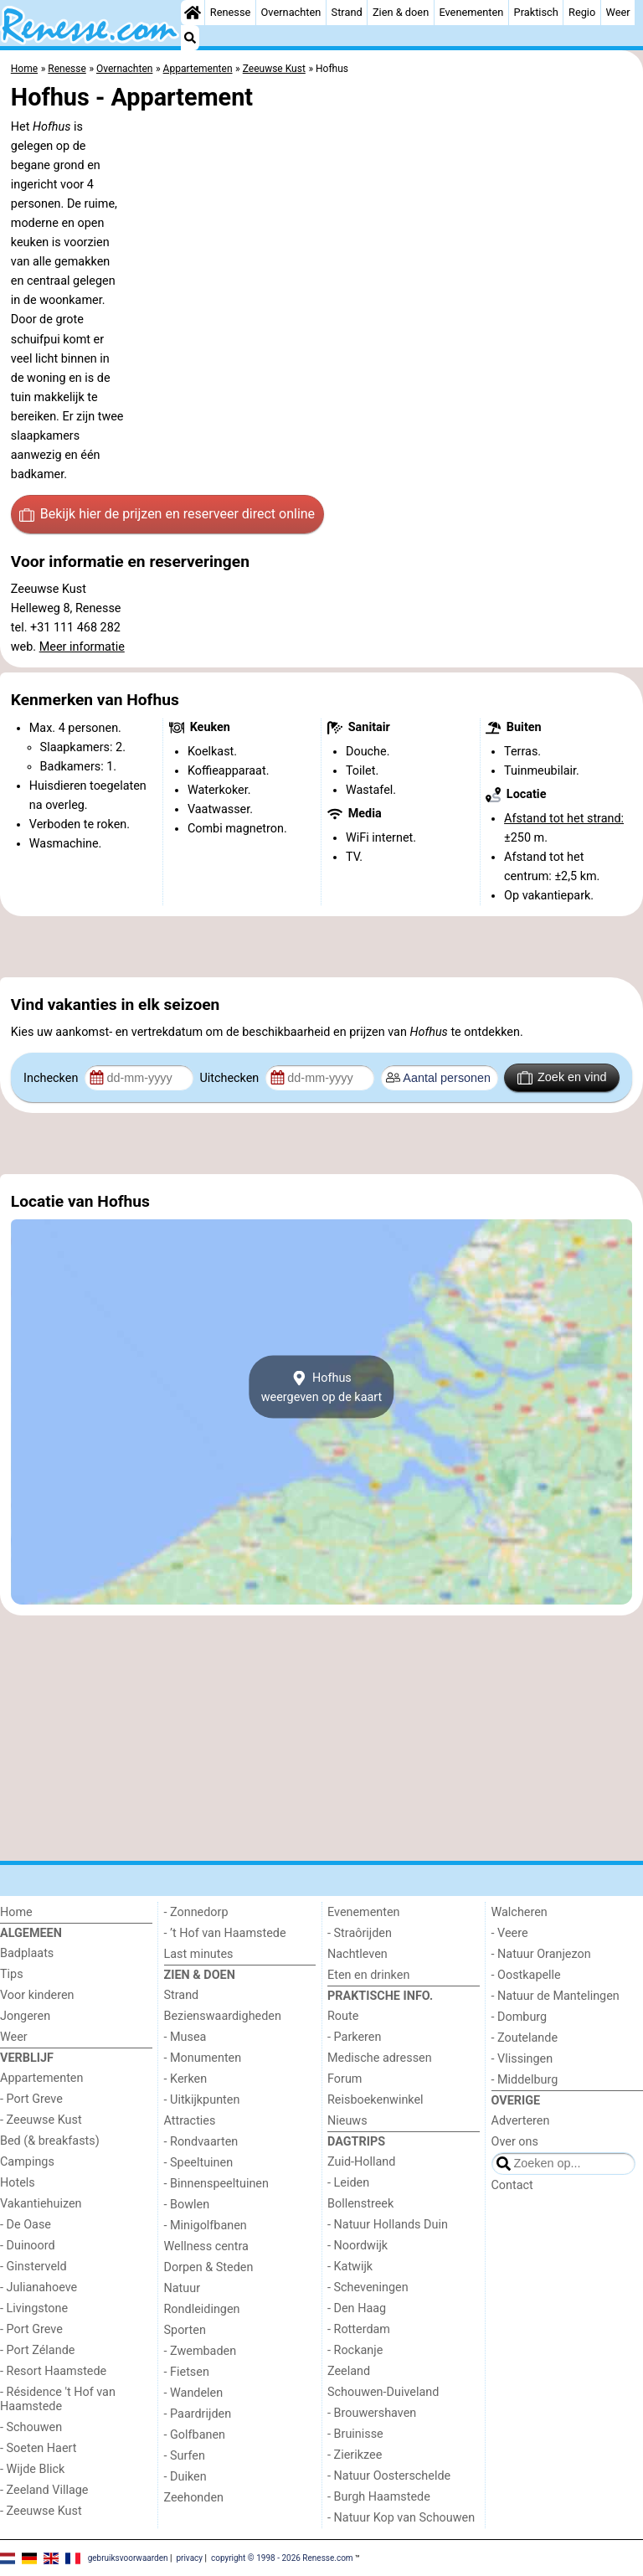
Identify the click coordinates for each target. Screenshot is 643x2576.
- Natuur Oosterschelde (388, 2476)
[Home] (192, 12)
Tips (11, 1974)
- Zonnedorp (196, 1912)
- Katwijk (350, 2266)
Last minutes (199, 1954)
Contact (512, 2185)
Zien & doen (401, 12)
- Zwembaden (200, 2351)
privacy (189, 2557)
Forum (344, 2079)
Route (342, 2016)
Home (16, 1912)
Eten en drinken (368, 1975)
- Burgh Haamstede (378, 2497)
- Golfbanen (195, 2435)
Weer (617, 12)
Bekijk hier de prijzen (167, 514)
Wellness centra (206, 2246)
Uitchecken (230, 1078)
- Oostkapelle (526, 1975)
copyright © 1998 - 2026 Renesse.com (282, 2557)
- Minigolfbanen (205, 2225)
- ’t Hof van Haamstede (225, 1933)
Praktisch (536, 12)
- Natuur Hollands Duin (387, 2225)
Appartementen (41, 2078)
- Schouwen (31, 2427)
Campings (27, 2162)
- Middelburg (524, 2080)
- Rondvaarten (201, 2142)
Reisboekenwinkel (375, 2100)
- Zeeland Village (44, 2490)
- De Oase (25, 2225)
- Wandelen (194, 2393)
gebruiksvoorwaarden (128, 2557)
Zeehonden (194, 2498)
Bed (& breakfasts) (50, 2141)
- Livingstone (34, 2308)
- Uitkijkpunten (202, 2100)
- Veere (509, 1933)
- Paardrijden (198, 2414)
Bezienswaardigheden (222, 2016)
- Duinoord (27, 2246)
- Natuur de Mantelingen (555, 1996)
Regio (581, 12)
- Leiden (348, 2183)
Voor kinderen (37, 1995)
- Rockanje (355, 2350)
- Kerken (186, 2079)
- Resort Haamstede (53, 2371)
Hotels (17, 2183)
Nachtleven (357, 1954)
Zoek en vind (562, 1077)
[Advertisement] (321, 946)
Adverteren (520, 2121)
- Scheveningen (368, 2287)
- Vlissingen (522, 2059)
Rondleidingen (202, 2309)
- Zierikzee (354, 2455)
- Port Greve (31, 2099)
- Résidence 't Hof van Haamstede (58, 2399)
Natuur (182, 2288)
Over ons (514, 2142)
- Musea (185, 2037)
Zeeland (348, 2371)
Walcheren (519, 1912)
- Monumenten (203, 2058)
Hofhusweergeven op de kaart (322, 1387)
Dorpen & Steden (209, 2267)
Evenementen (471, 12)
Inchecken (52, 1078)
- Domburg (519, 2017)
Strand (347, 12)
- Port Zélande (37, 2350)
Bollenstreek (360, 2204)
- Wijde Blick (32, 2469)
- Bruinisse (355, 2434)
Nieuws (347, 2121)
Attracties (190, 2121)
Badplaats (27, 1953)
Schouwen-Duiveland (383, 2392)
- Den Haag (356, 2308)
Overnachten (291, 12)
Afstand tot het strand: (564, 818)
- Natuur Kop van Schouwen (401, 2518)
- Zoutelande (524, 2038)
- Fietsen (186, 2372)
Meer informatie (82, 647)
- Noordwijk (357, 2246)
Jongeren (25, 2016)
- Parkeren (354, 2037)
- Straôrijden (359, 1933)
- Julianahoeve (38, 2287)
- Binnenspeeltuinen (216, 2184)
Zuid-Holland (361, 2162)
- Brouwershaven (371, 2413)
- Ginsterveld (33, 2266)
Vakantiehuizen (41, 2204)
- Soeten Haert (38, 2448)
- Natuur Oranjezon (541, 1954)
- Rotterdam (358, 2329)
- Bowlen (187, 2204)
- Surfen (184, 2456)
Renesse (230, 12)
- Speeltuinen (199, 2163)
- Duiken (185, 2477)
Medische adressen (379, 2058)
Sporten (185, 2330)
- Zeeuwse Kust (41, 2120)
